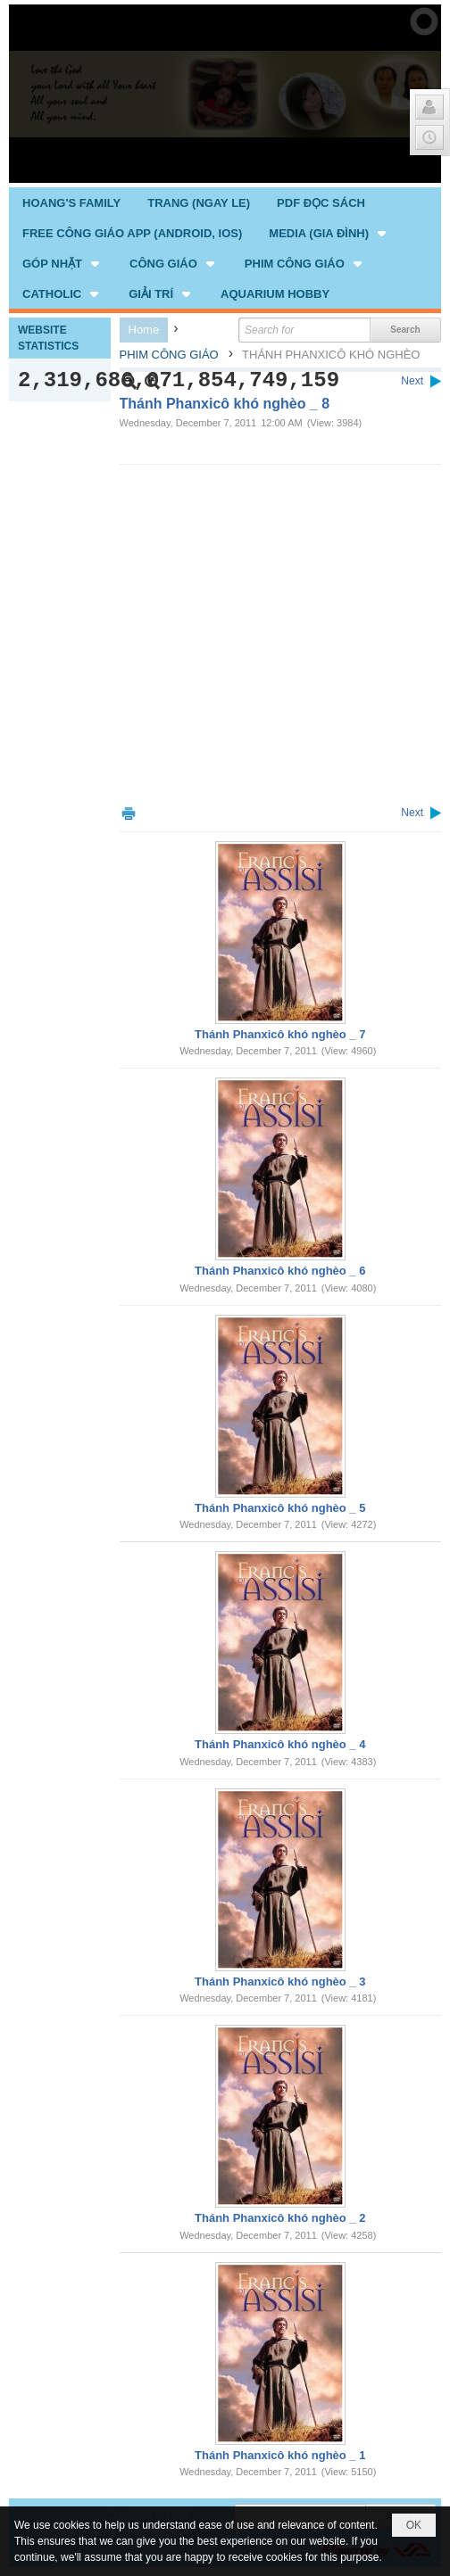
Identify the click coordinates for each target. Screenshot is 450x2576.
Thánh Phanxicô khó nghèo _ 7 (280, 1034)
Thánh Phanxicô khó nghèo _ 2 (280, 2218)
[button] (329, 233)
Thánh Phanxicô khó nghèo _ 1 (280, 2455)
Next (412, 381)
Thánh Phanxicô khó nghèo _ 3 (280, 1981)
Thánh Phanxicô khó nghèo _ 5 (280, 1508)
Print (129, 813)
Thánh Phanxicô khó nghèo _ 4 (280, 1744)
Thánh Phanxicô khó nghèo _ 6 (280, 1270)
